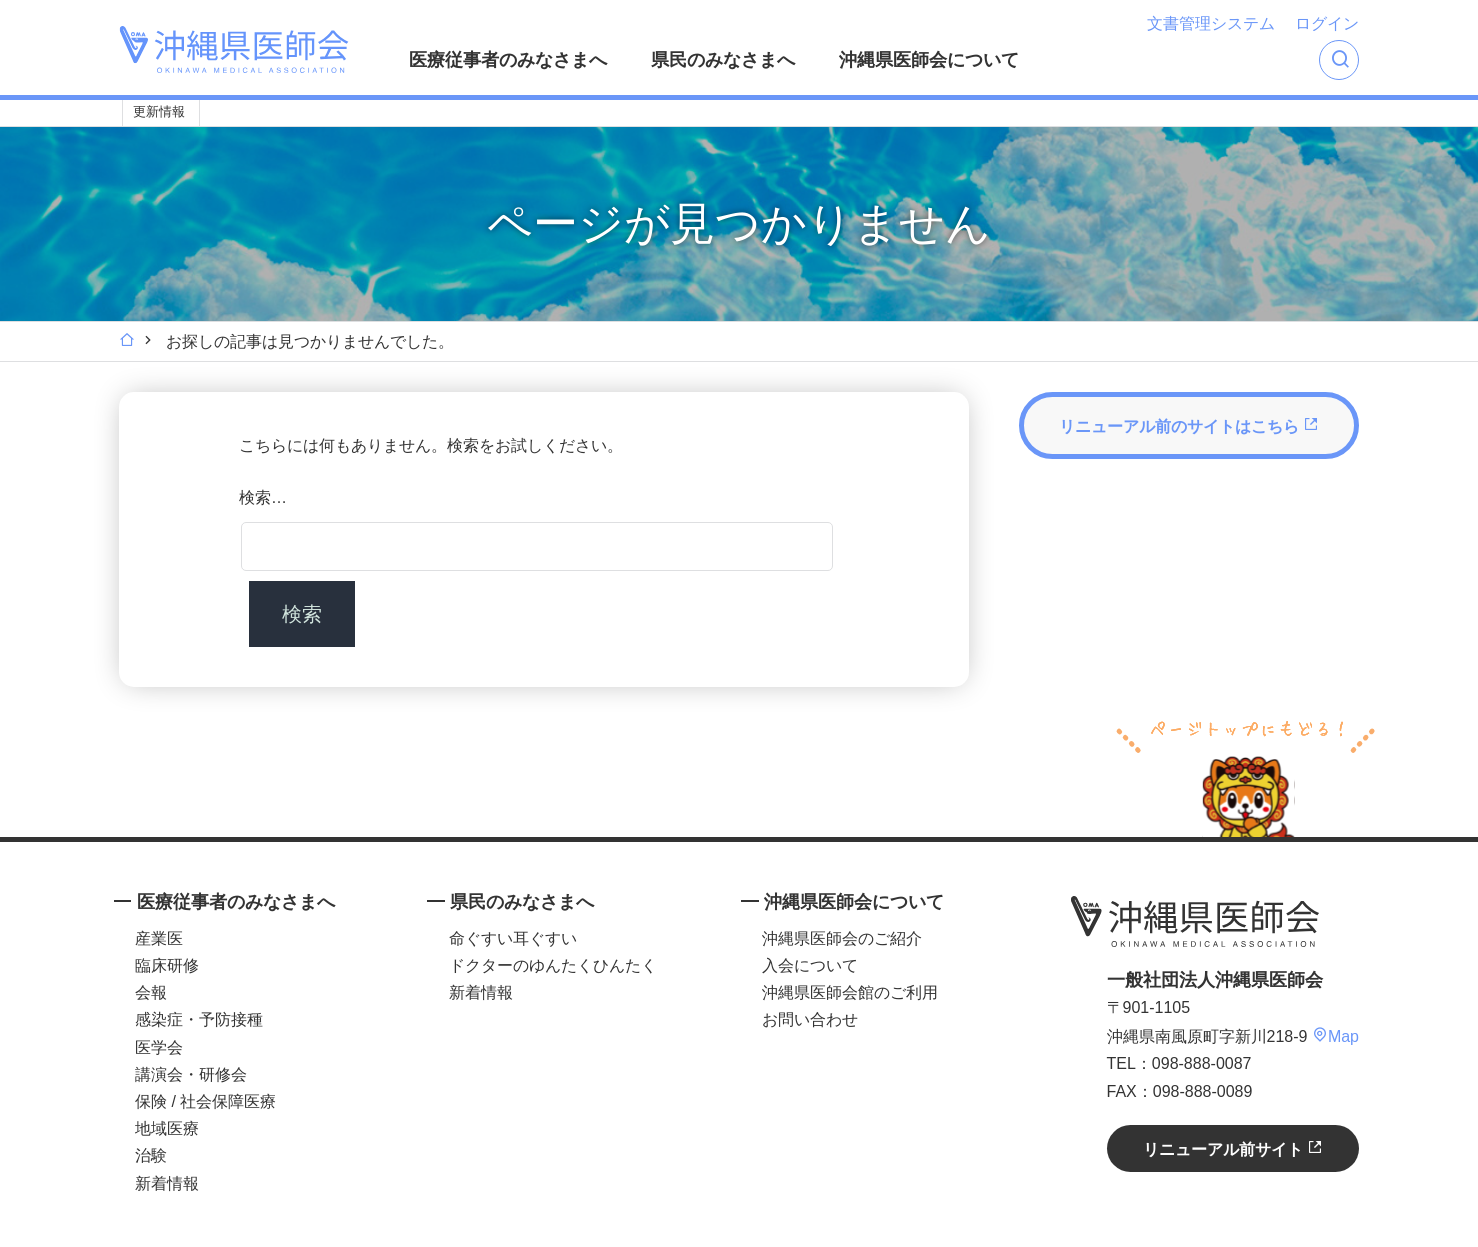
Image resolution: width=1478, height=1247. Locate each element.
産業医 (159, 938)
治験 (151, 1155)
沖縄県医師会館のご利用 (850, 992)
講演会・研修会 (191, 1074)
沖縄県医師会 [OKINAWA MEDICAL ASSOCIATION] (234, 49)
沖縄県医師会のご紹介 (842, 938)
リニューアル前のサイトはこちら (1189, 425)
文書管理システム (1211, 23)
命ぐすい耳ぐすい (513, 938)
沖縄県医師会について (929, 60)
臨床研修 (167, 965)
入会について (810, 965)
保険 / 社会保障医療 (205, 1101)
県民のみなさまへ (723, 60)
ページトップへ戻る (1245, 776)
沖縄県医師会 (1195, 922)
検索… (263, 497)
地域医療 (167, 1128)
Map (1335, 1036)
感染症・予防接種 (199, 1019)
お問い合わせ (810, 1019)
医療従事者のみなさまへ (508, 60)
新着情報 (167, 1183)
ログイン (1327, 23)
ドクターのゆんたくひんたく (553, 965)
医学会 (159, 1047)
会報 (151, 992)
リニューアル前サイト (1233, 1148)
